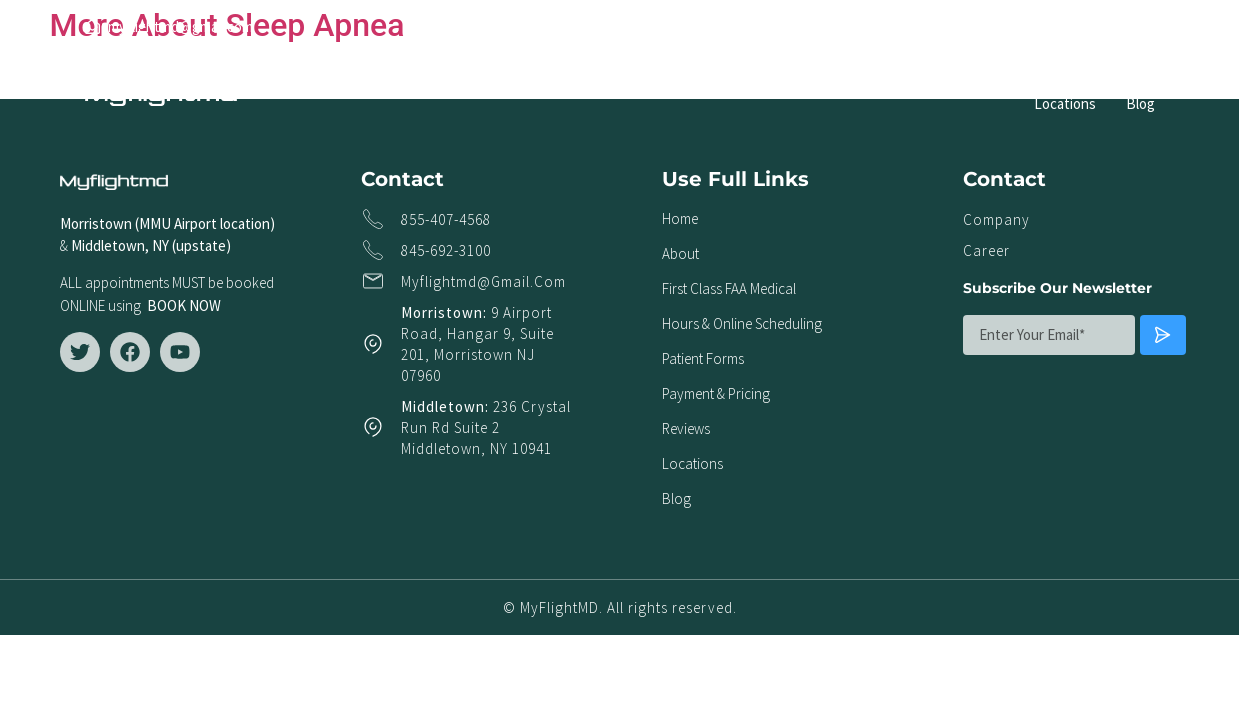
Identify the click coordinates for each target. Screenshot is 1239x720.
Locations (1065, 103)
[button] (1138, 26)
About (411, 83)
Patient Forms (870, 83)
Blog (1140, 103)
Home (343, 83)
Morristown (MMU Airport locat (155, 223)
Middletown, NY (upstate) (154, 245)
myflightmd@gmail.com (483, 281)
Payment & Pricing (1000, 83)
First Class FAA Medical (530, 83)
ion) (263, 223)
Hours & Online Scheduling (713, 83)
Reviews (1113, 83)
